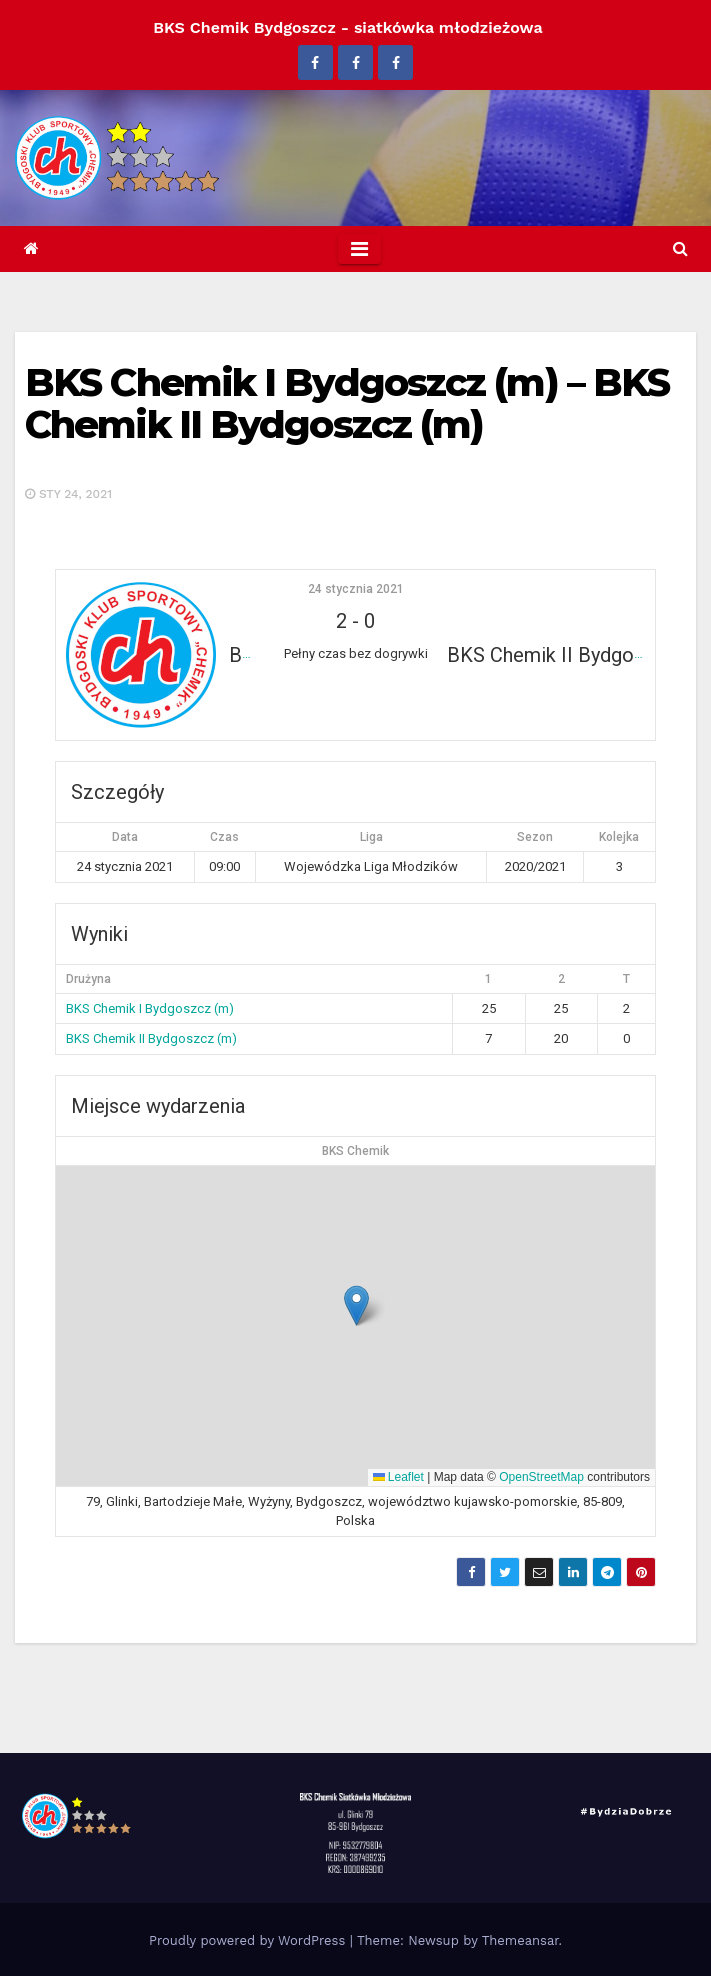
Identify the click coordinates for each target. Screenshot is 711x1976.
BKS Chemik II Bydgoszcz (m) (151, 1038)
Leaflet (398, 1477)
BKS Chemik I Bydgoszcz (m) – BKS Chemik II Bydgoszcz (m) (347, 403)
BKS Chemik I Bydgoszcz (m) (150, 1008)
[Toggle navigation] (359, 249)
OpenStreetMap (541, 1477)
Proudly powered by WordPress (249, 1940)
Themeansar (520, 1940)
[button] (680, 248)
